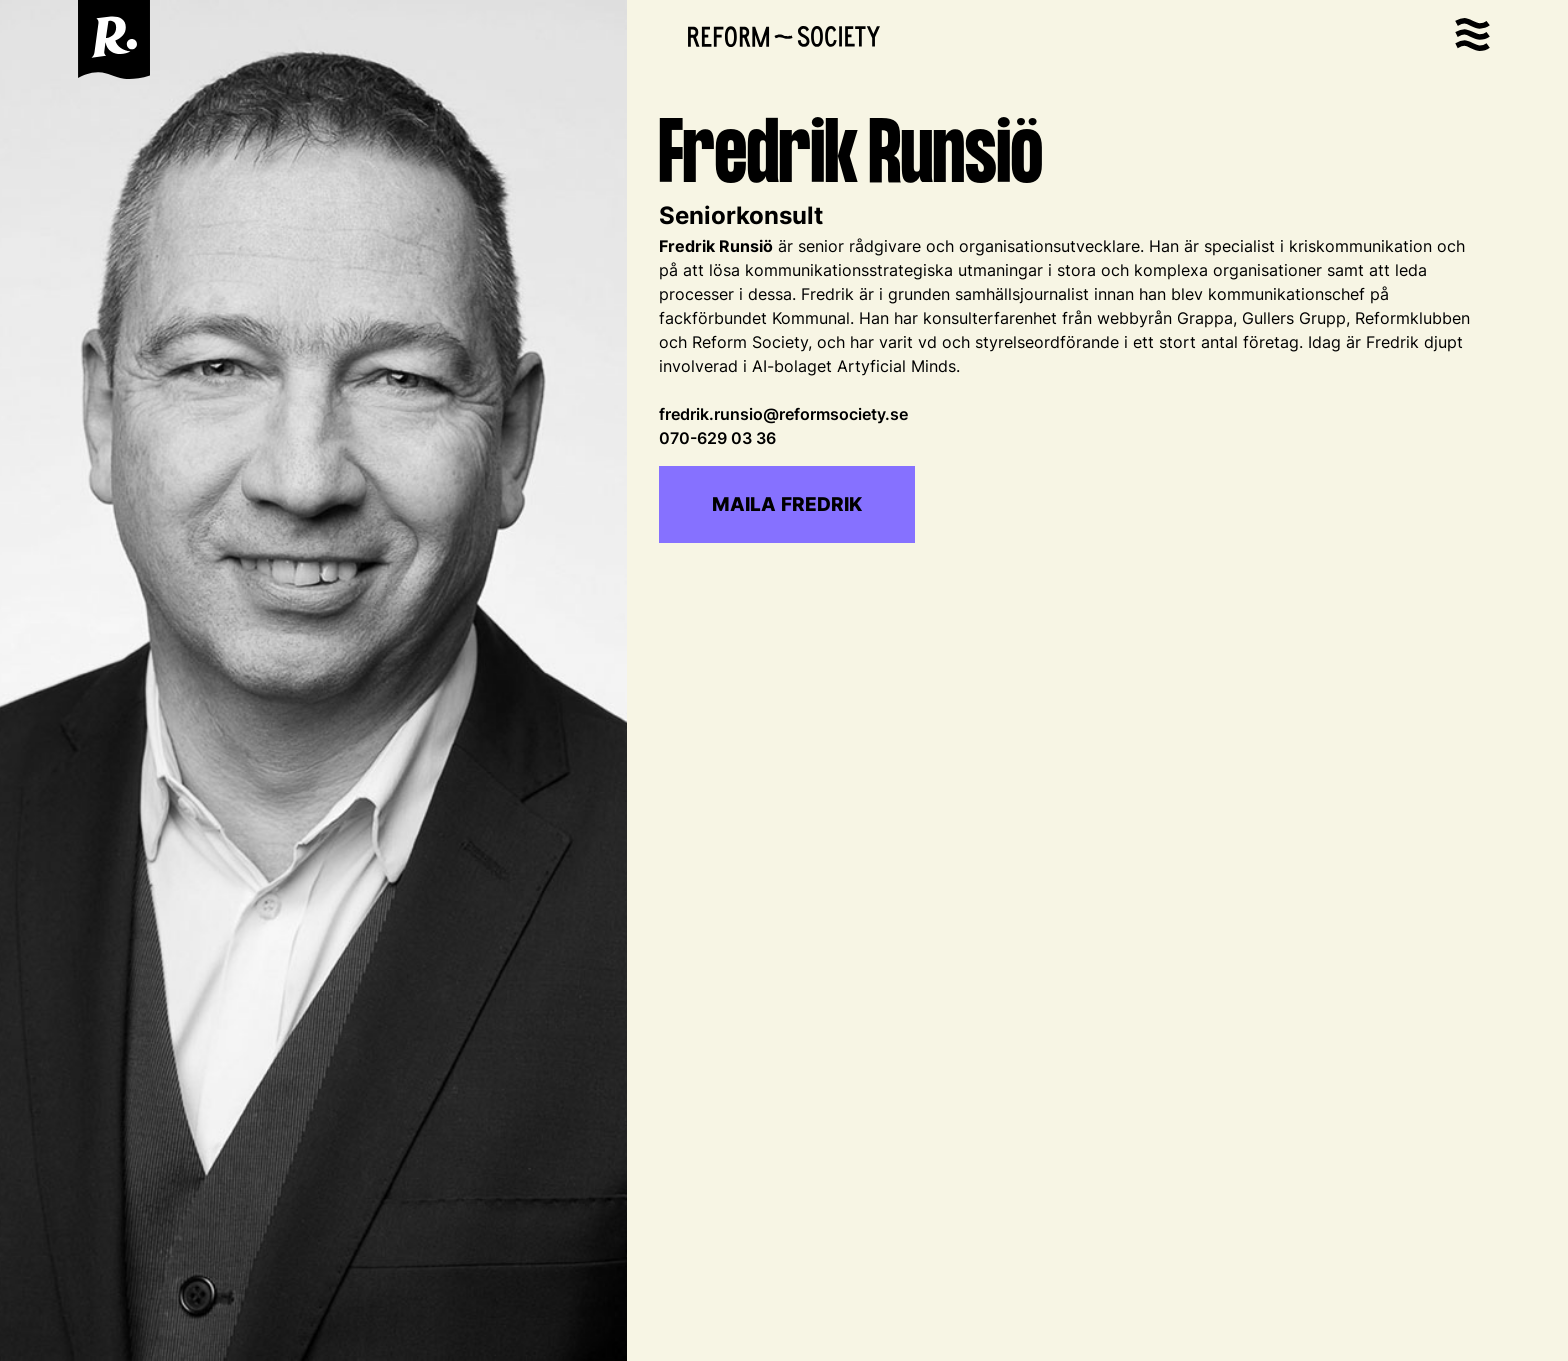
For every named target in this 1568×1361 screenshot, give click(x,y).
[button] (1472, 39)
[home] (114, 39)
